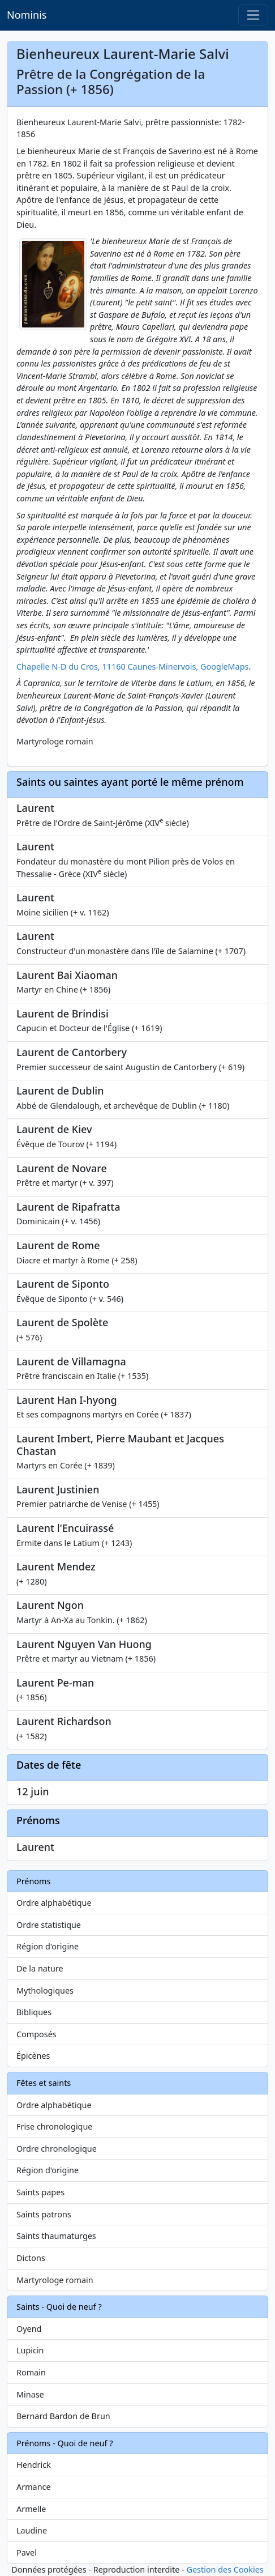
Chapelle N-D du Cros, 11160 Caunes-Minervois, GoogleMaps (132, 666)
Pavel (26, 2552)
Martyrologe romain (54, 2280)
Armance (33, 2486)
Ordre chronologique (56, 2148)
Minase (30, 2394)
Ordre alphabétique (54, 1902)
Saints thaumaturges (56, 2235)
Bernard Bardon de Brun (63, 2416)
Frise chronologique (54, 2126)
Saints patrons (43, 2214)
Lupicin (30, 2350)
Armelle (31, 2508)
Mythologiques (45, 1990)
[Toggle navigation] (253, 15)
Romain (31, 2372)
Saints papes (40, 2192)
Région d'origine (47, 1946)
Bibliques (33, 2012)
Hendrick (33, 2464)
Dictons (30, 2258)
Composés (36, 2034)
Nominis (26, 15)
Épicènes (33, 2055)
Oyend (28, 2328)
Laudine (31, 2530)
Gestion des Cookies (224, 2569)
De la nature (39, 1968)
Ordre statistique (48, 1924)
